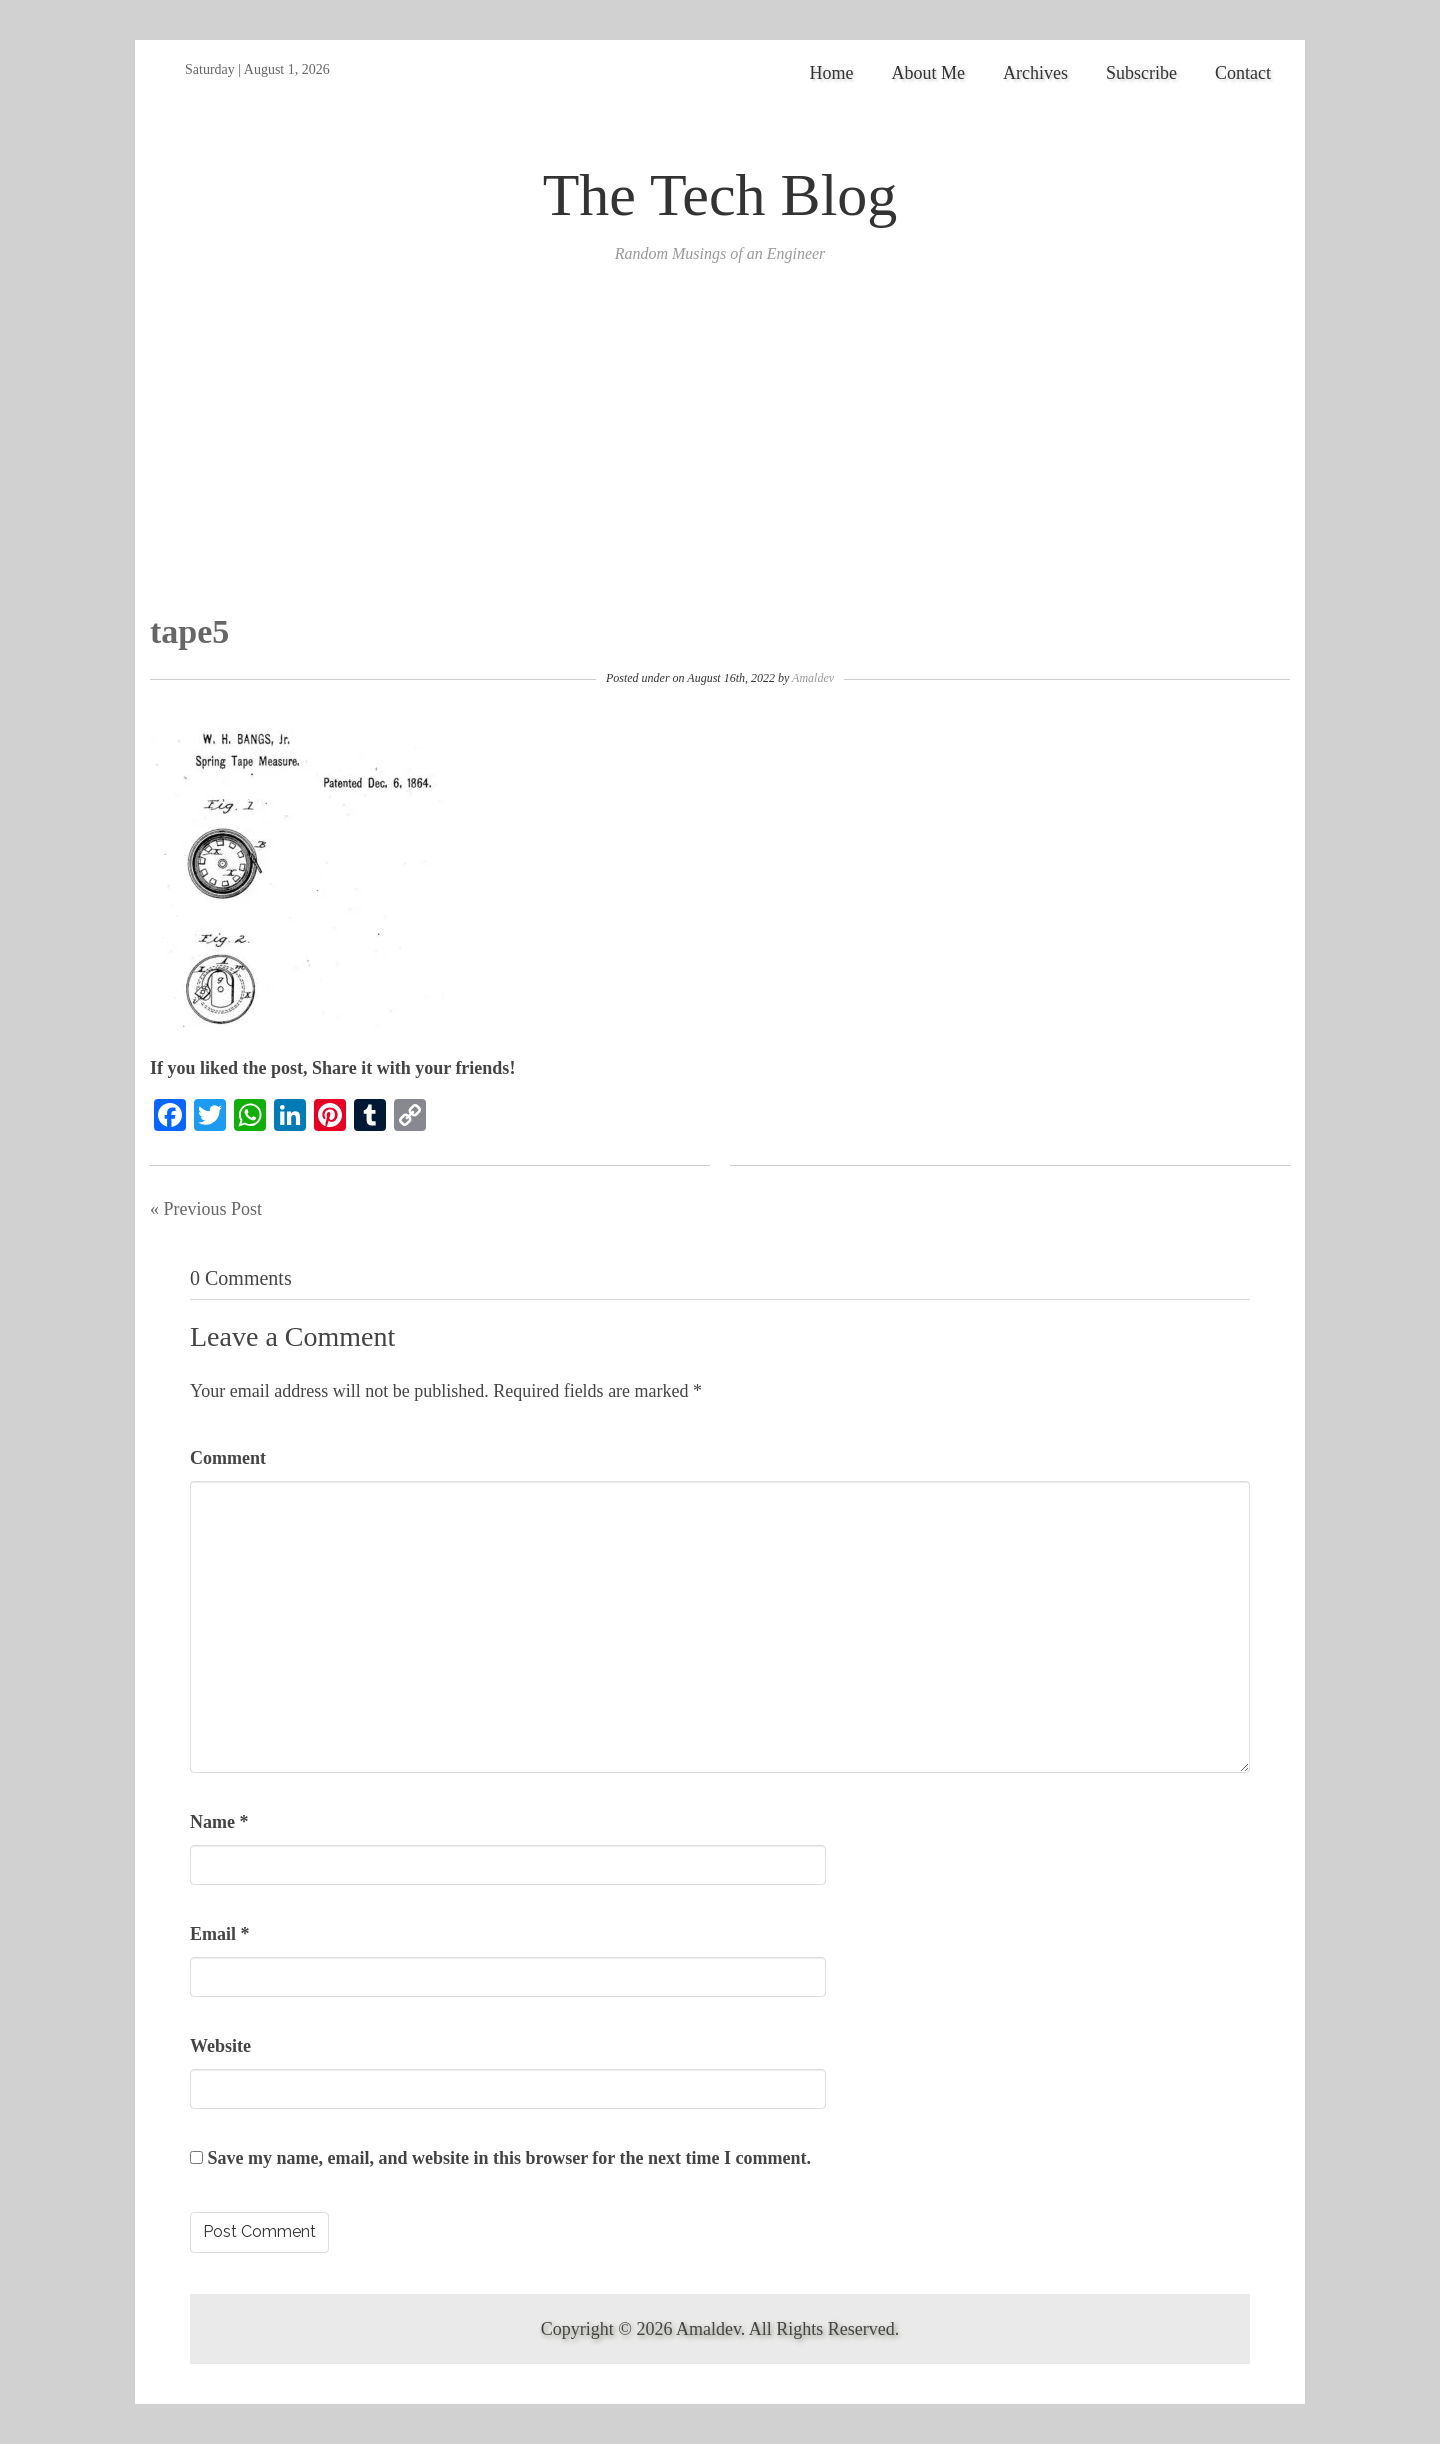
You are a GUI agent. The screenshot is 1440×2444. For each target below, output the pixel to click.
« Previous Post (206, 1209)
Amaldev (813, 678)
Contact (1243, 73)
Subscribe (1141, 73)
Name (219, 1822)
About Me (929, 73)
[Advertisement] (720, 463)
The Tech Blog (720, 195)
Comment (228, 1458)
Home (832, 73)
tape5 (189, 631)
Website (220, 2046)
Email (220, 1934)
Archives (1035, 73)
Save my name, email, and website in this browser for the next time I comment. (509, 2158)
